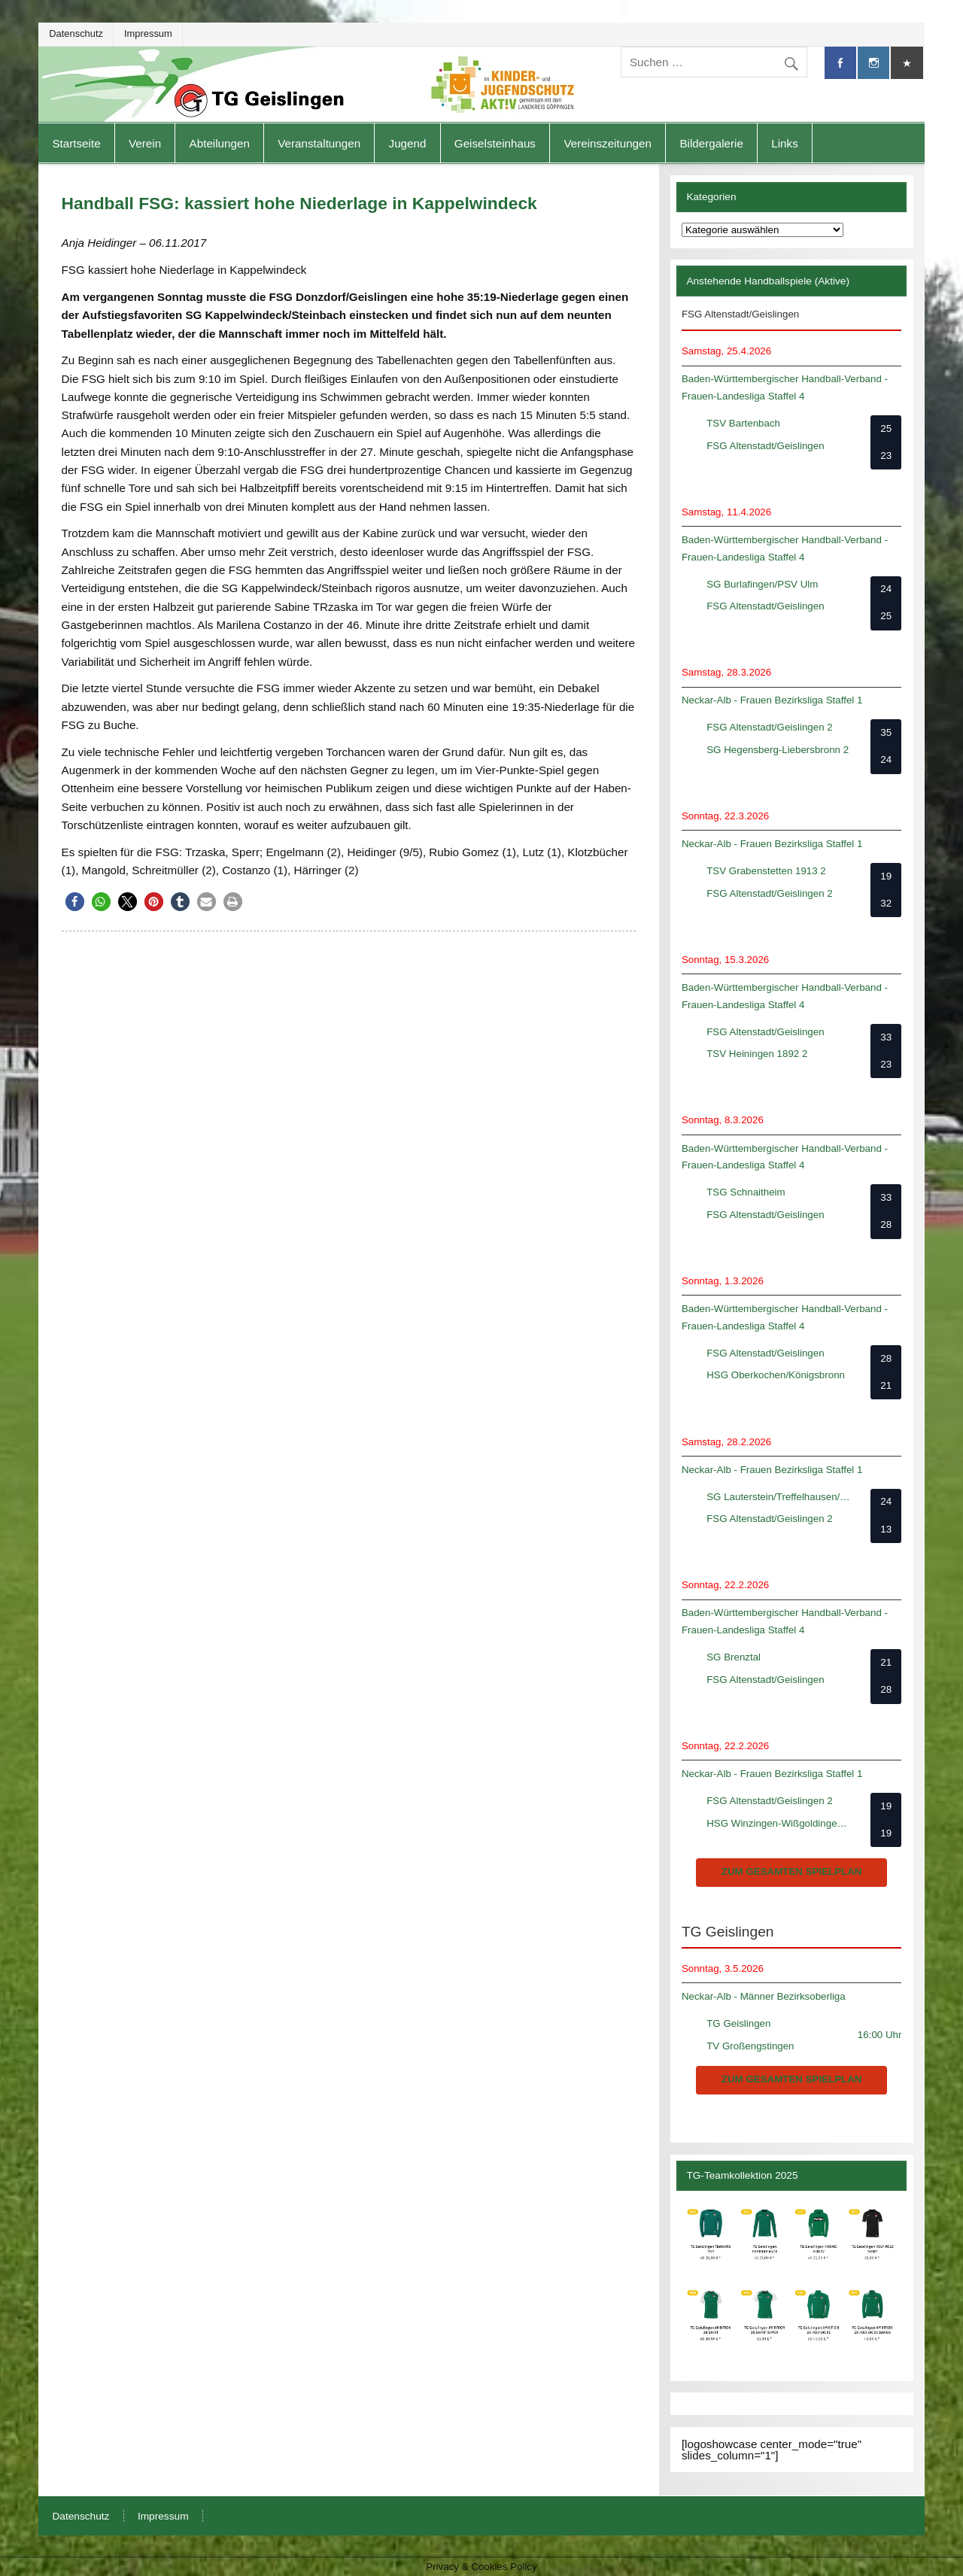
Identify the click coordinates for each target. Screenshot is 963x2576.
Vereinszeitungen (608, 143)
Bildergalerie (711, 143)
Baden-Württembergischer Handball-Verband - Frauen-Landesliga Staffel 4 (785, 387)
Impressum (148, 33)
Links (784, 143)
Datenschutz (76, 33)
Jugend (408, 143)
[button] (74, 901)
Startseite (76, 143)
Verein (145, 143)
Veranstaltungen (319, 143)
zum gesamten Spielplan (791, 1871)
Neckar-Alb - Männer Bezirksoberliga (764, 1996)
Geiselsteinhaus (495, 143)
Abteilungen (220, 143)
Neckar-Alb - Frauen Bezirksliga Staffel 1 (772, 700)
